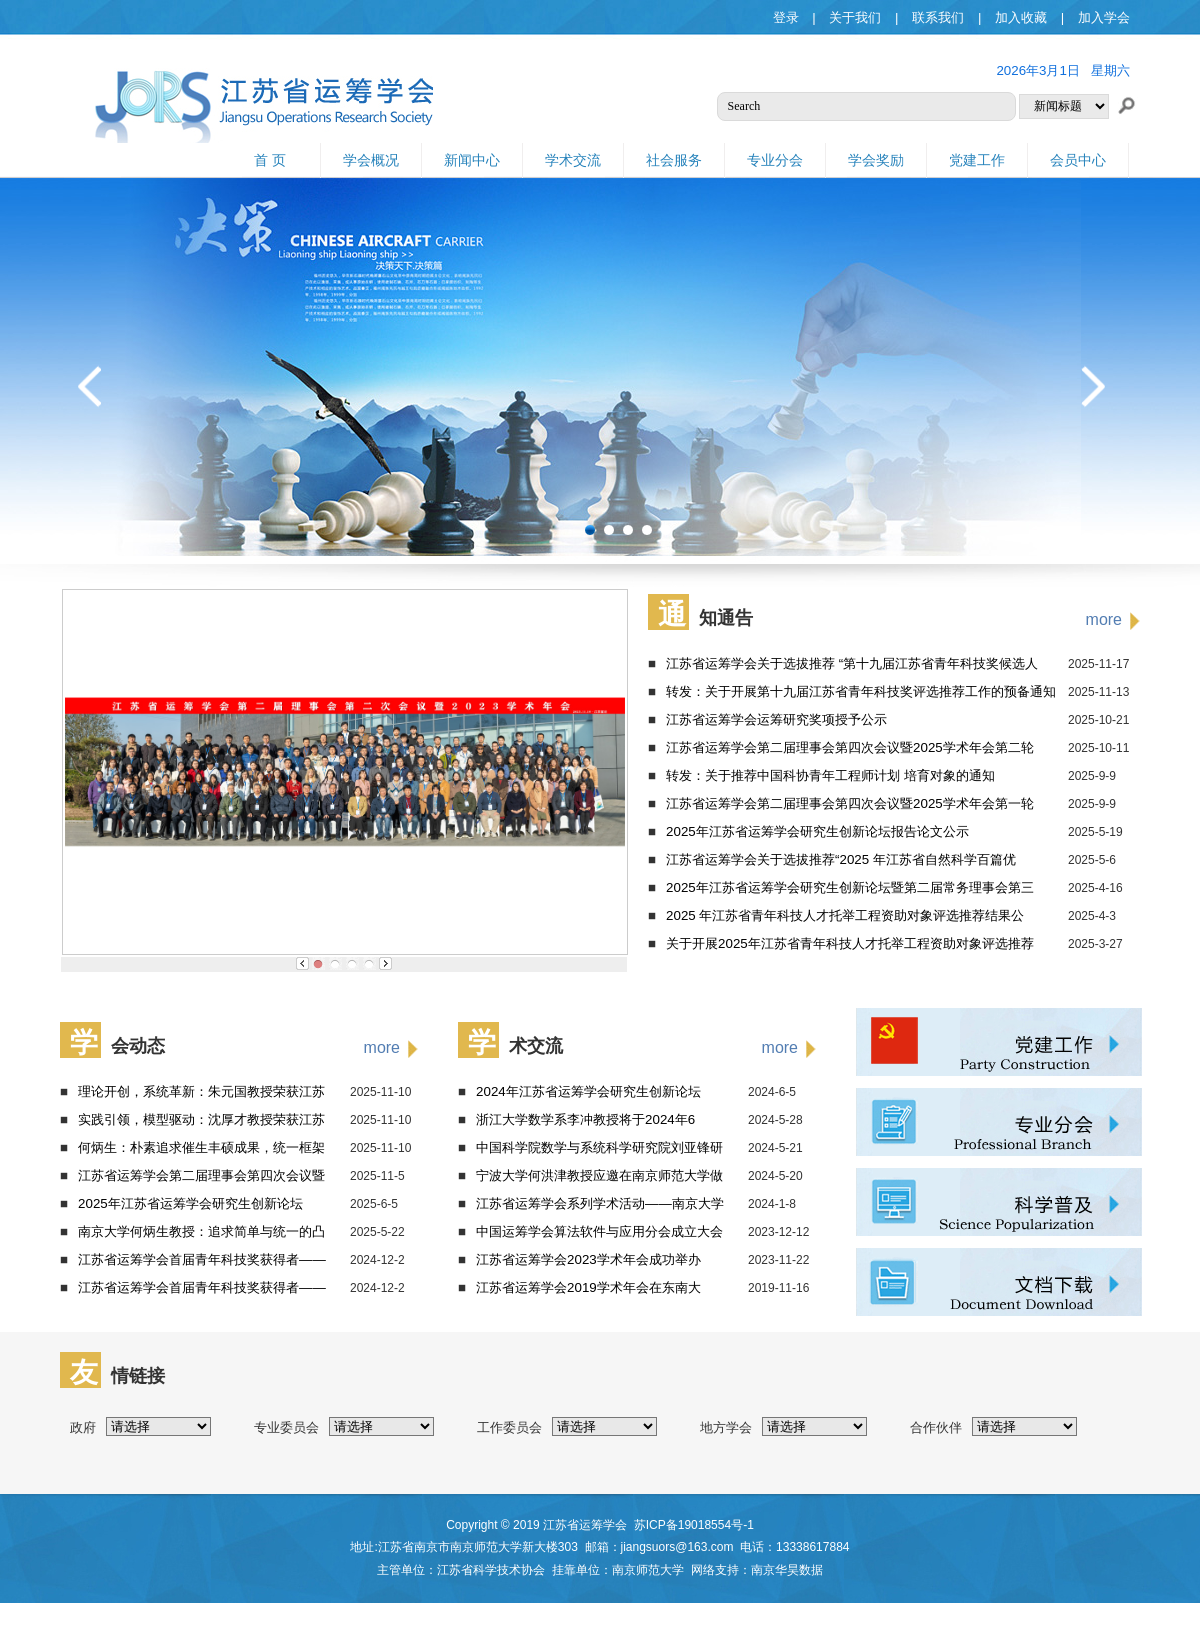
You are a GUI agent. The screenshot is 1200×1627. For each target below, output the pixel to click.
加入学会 (1104, 17)
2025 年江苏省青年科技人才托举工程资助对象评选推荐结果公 (845, 915)
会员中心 (1078, 160)
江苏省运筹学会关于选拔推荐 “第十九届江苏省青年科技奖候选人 (852, 663)
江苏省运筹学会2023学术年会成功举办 (588, 1259)
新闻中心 (472, 160)
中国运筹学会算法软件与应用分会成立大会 (599, 1231)
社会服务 (674, 160)
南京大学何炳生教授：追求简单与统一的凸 (201, 1231)
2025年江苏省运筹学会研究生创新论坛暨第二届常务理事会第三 (850, 887)
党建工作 (977, 160)
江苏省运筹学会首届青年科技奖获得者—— (202, 1259)
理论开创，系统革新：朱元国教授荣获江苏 (201, 1091)
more (1104, 619)
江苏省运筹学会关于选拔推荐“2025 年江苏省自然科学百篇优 (841, 859)
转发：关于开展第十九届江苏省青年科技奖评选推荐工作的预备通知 (861, 691)
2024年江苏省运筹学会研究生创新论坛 (588, 1091)
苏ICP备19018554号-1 (694, 1525)
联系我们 (938, 17)
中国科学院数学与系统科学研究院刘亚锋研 (599, 1147)
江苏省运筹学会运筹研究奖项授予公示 (776, 719)
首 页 (270, 160)
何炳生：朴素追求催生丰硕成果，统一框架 (201, 1147)
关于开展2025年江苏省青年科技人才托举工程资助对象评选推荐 (850, 943)
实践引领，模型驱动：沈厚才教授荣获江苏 (201, 1119)
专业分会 (775, 160)
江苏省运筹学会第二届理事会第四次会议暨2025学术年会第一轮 (850, 803)
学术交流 (573, 160)
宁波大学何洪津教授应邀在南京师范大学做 (599, 1175)
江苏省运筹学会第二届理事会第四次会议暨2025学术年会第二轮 (850, 747)
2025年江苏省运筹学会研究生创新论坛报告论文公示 (817, 831)
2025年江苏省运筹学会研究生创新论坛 (190, 1203)
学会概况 (371, 160)
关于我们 (855, 17)
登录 (786, 17)
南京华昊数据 (787, 1570)
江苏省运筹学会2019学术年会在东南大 (588, 1287)
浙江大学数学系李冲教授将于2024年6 (585, 1119)
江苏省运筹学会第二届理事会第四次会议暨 (201, 1175)
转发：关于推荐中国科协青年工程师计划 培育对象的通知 (830, 775)
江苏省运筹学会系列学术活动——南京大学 (600, 1203)
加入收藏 (1021, 17)
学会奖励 (876, 160)
